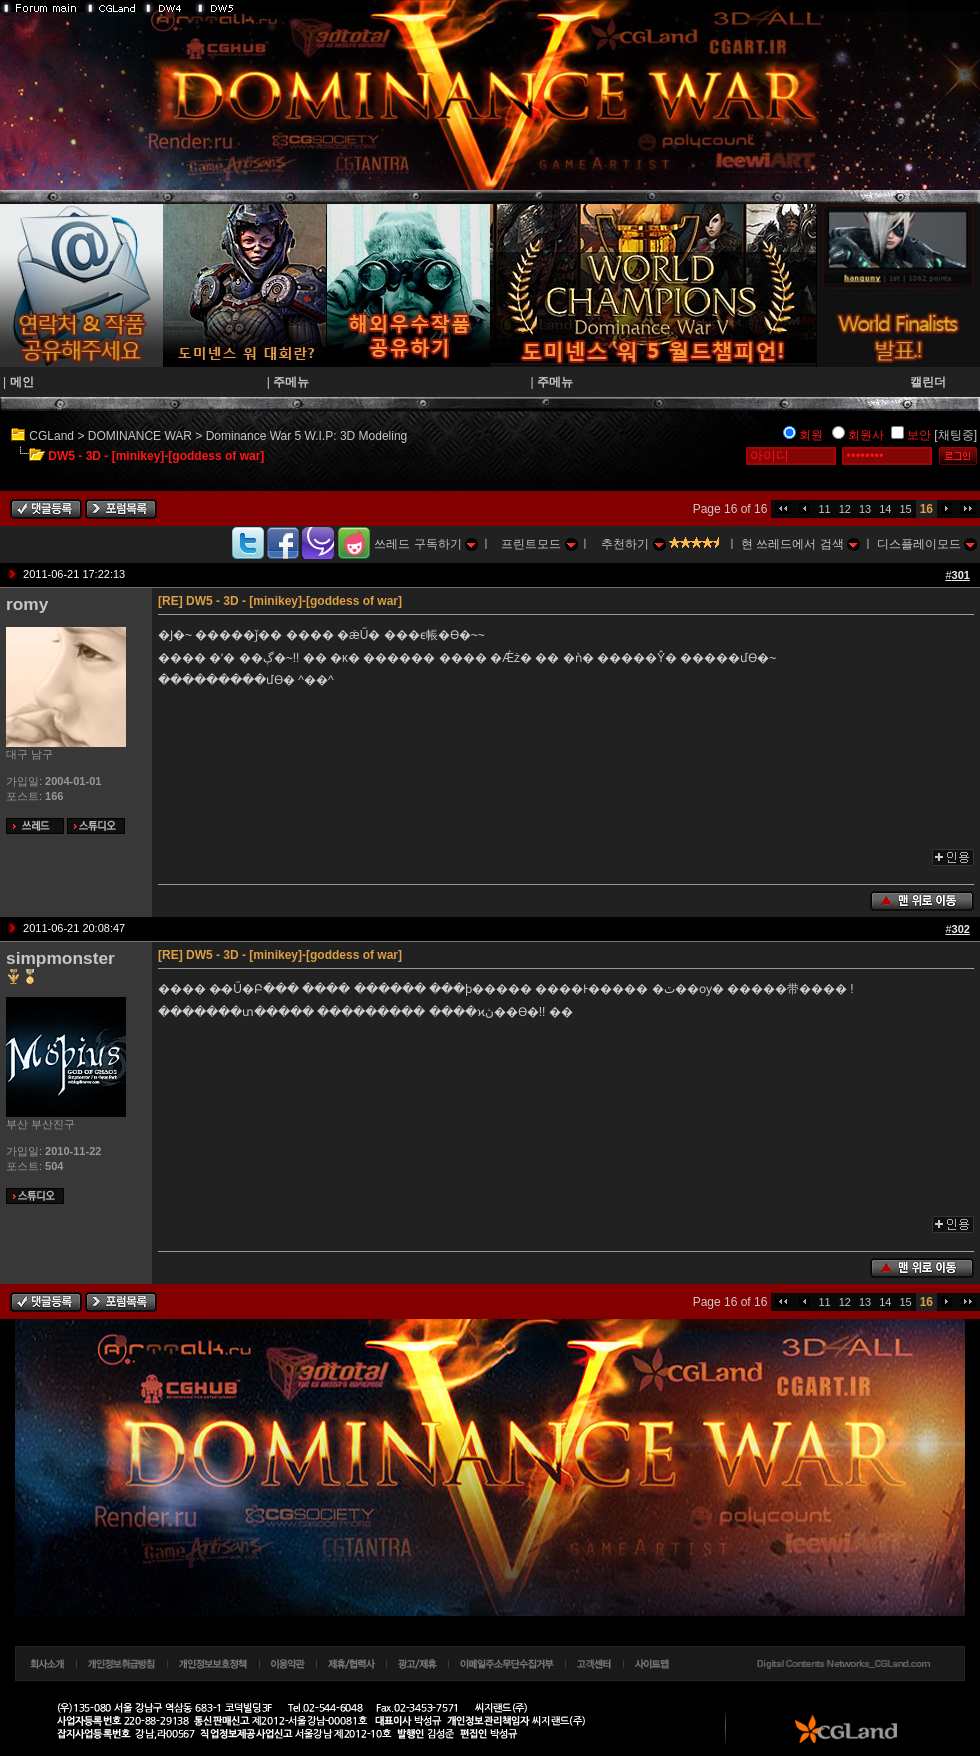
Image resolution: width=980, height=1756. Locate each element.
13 (865, 509)
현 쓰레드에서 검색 (800, 544)
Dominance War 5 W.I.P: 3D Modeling (307, 436)
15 (905, 509)
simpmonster (60, 958)
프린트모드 (539, 544)
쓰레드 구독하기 (426, 544)
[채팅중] (955, 435)
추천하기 (633, 544)
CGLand (51, 436)
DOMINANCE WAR (140, 436)
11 (824, 509)
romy (27, 604)
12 (845, 509)
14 (885, 509)
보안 (919, 435)
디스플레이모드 (927, 544)
